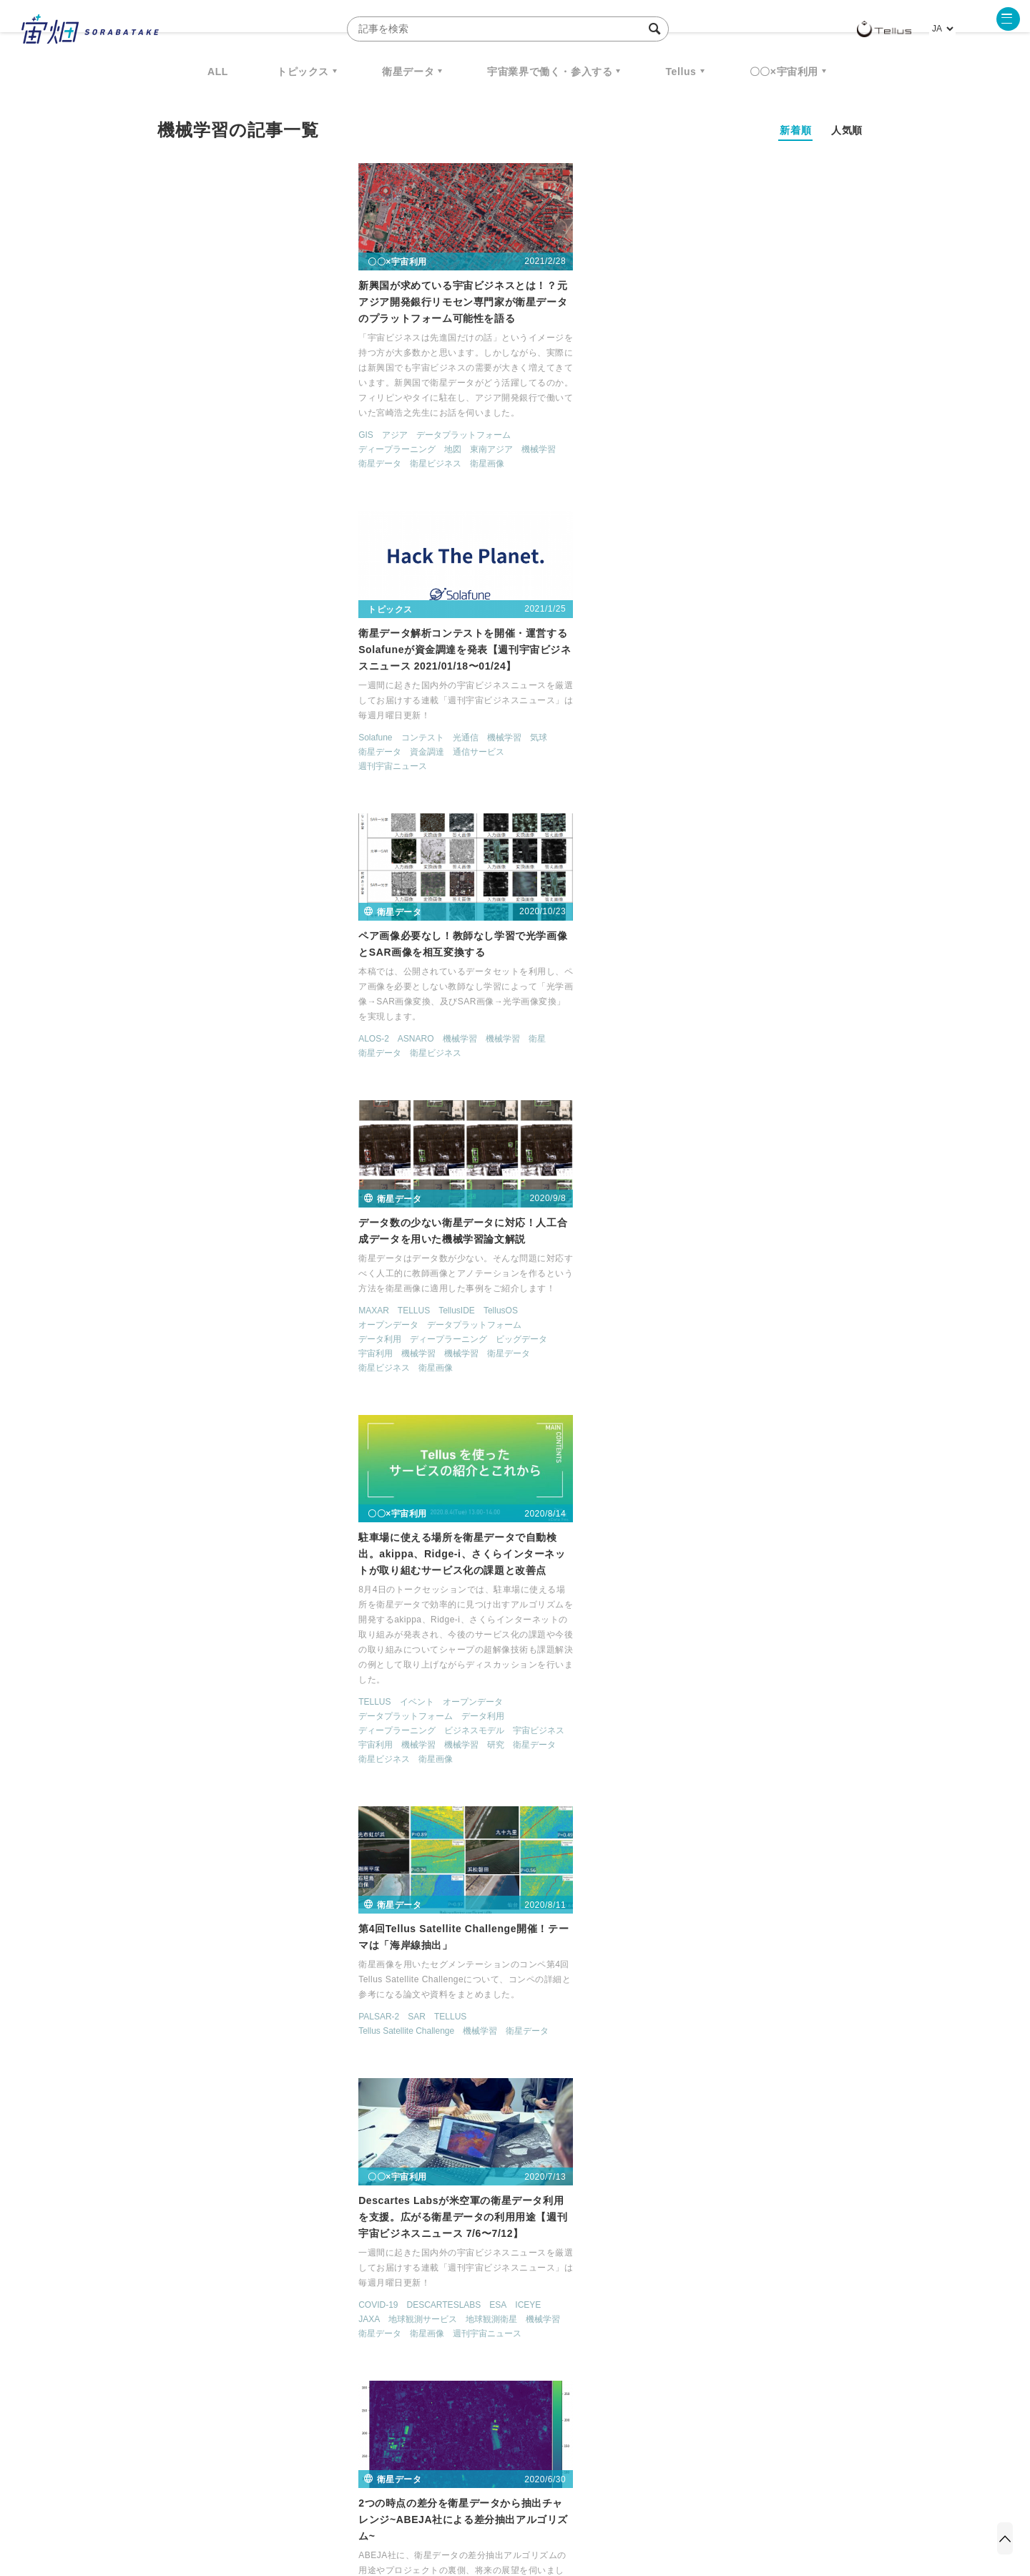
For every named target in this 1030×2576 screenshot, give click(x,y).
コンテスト (467, 401)
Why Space (464, 2338)
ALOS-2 (664, 400)
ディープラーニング (197, 461)
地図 (253, 461)
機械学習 (339, 461)
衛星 (827, 400)
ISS (282, 2365)
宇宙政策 (637, 2365)
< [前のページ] (437, 2198)
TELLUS (213, 721)
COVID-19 (178, 1117)
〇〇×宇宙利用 (784, 71)
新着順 (795, 130)
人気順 (847, 130)
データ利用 (180, 750)
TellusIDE (257, 721)
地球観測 (804, 1419)
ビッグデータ (322, 750)
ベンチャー (676, 2338)
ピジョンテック (486, 1727)
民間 (253, 1801)
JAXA (169, 1132)
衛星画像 (287, 475)
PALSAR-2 (669, 721)
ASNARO (707, 400)
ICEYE (328, 1117)
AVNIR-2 (420, 1117)
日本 (339, 1786)
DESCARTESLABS (244, 1117)
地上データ (670, 1145)
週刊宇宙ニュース (438, 430)
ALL (217, 71)
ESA (298, 1117)
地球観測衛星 (292, 1132)
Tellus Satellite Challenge (697, 735)
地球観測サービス (223, 1132)
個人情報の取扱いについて (472, 2501)
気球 (583, 401)
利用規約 (396, 2501)
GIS (166, 446)
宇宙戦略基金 (561, 2365)
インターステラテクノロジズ (752, 2365)
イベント (462, 798)
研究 (541, 841)
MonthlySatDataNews (571, 2338)
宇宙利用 (176, 764)
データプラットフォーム (263, 446)
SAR (708, 721)
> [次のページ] (609, 2198)
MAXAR (174, 721)
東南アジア (291, 461)
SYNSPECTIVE (399, 2365)
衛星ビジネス (236, 475)
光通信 (511, 401)
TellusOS (300, 721)
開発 (455, 1160)
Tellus (680, 71)
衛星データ (408, 71)
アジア (194, 446)
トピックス (303, 71)
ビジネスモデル (520, 826)
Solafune (421, 401)
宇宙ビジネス (584, 826)
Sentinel (200, 1451)
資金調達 (473, 416)
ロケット (483, 2365)
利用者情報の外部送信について (591, 2501)
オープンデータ (189, 735)
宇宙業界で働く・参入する (549, 71)
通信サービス (524, 416)
